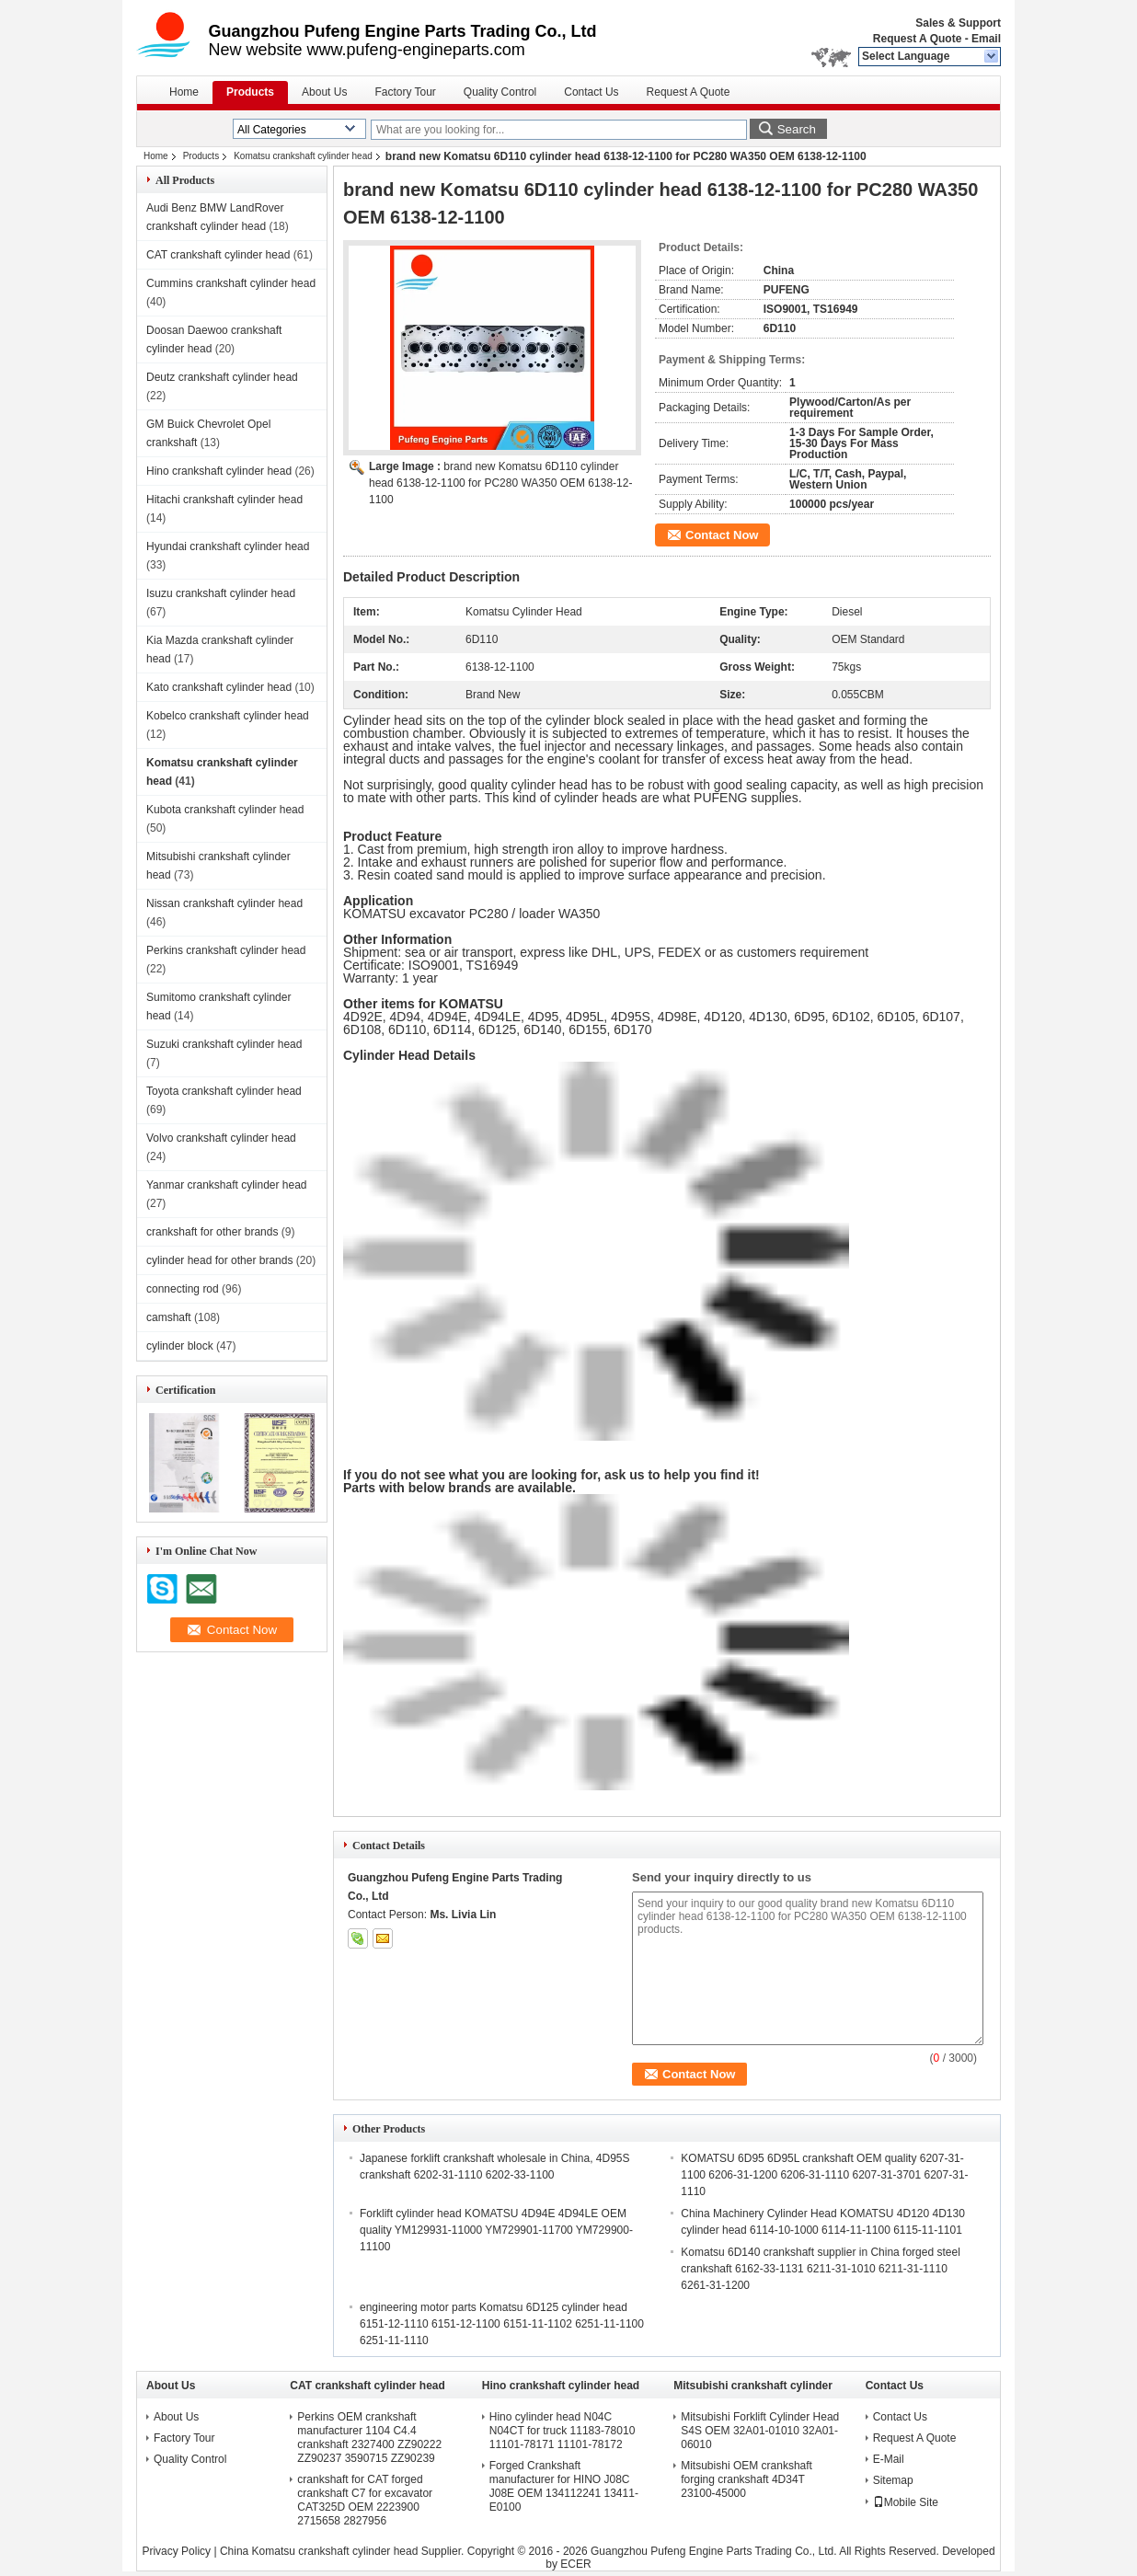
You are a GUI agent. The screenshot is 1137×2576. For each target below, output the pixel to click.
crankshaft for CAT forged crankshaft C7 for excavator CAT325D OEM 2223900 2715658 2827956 (364, 2500)
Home (184, 92)
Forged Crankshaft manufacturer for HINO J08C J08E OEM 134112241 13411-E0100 (563, 2486)
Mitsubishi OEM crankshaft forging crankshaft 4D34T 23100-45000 (746, 2479)
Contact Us (591, 92)
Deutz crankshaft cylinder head (222, 377)
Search (796, 129)
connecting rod (182, 1288)
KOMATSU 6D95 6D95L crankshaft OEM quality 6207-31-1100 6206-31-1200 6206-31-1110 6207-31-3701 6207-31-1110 (824, 2175)
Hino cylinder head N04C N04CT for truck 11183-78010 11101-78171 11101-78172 (562, 2430)
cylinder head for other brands (219, 1260)
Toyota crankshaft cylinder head (224, 1091)
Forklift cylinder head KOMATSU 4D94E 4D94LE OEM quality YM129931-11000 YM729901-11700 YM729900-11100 (496, 2230)
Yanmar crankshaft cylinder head (226, 1185)
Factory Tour (404, 92)
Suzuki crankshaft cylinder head (224, 1044)
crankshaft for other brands (212, 1231)
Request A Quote (917, 38)
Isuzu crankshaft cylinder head (220, 593)
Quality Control (500, 92)
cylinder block (179, 1346)
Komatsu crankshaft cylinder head (303, 156)
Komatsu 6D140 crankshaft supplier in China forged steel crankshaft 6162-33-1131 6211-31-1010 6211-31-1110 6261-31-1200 (820, 2269)
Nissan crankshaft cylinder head (224, 903)
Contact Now (721, 535)
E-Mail (888, 2459)
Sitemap (893, 2480)
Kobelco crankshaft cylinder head (227, 715)
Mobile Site (905, 2502)
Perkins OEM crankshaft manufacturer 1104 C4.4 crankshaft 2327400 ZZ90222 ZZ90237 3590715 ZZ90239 (369, 2437)
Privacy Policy (176, 2551)
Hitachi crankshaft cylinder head (224, 499)
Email (986, 38)
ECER (575, 2564)
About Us (324, 92)
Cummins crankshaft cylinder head (231, 283)
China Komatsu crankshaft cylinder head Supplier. (343, 2551)
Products (250, 92)
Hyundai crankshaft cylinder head (227, 546)
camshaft (168, 1317)
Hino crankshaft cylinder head (219, 471)
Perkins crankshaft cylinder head (225, 950)
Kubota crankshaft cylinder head (225, 809)
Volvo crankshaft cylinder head (221, 1138)
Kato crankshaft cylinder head (219, 687)
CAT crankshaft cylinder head (218, 254)
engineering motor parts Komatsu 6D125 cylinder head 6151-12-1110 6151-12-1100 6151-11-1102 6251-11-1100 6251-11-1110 (502, 2324)
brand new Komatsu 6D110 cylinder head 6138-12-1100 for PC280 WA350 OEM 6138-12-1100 (500, 483)
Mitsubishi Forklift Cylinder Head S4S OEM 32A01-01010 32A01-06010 (760, 2430)
